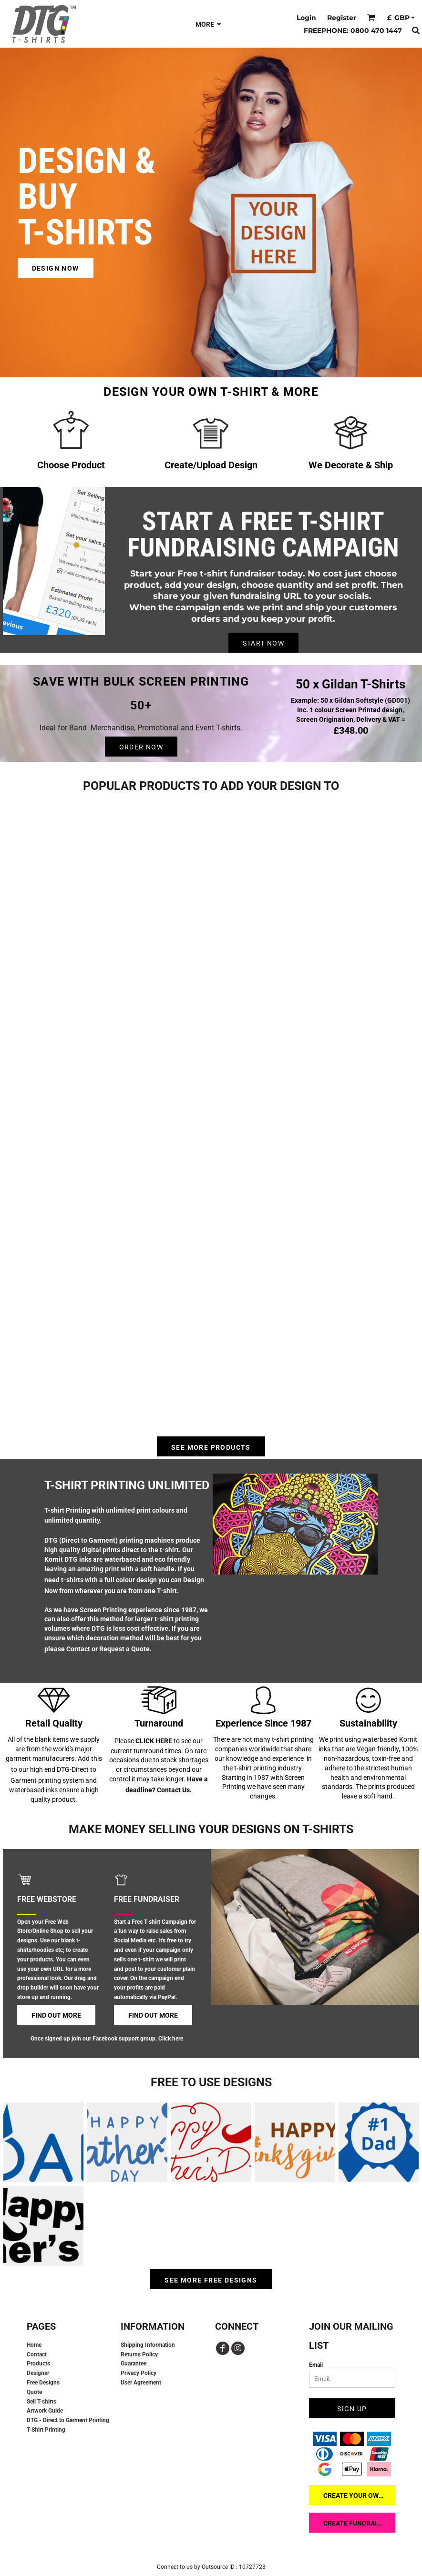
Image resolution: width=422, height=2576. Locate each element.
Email (316, 2365)
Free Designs (43, 2382)
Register (341, 17)
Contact (78, 1649)
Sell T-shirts (41, 2401)
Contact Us (173, 1790)
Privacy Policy (138, 2373)
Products (38, 2363)
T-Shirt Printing (46, 2429)
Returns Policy (139, 2354)
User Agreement (141, 2382)
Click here (170, 2038)
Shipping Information (148, 2345)
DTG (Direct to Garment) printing (93, 1540)
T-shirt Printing (67, 1510)
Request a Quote (124, 1649)
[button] (371, 17)
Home (34, 2345)
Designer (38, 2373)
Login (306, 17)
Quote (34, 2392)
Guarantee (133, 2363)
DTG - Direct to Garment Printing (68, 2420)
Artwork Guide (45, 2410)
